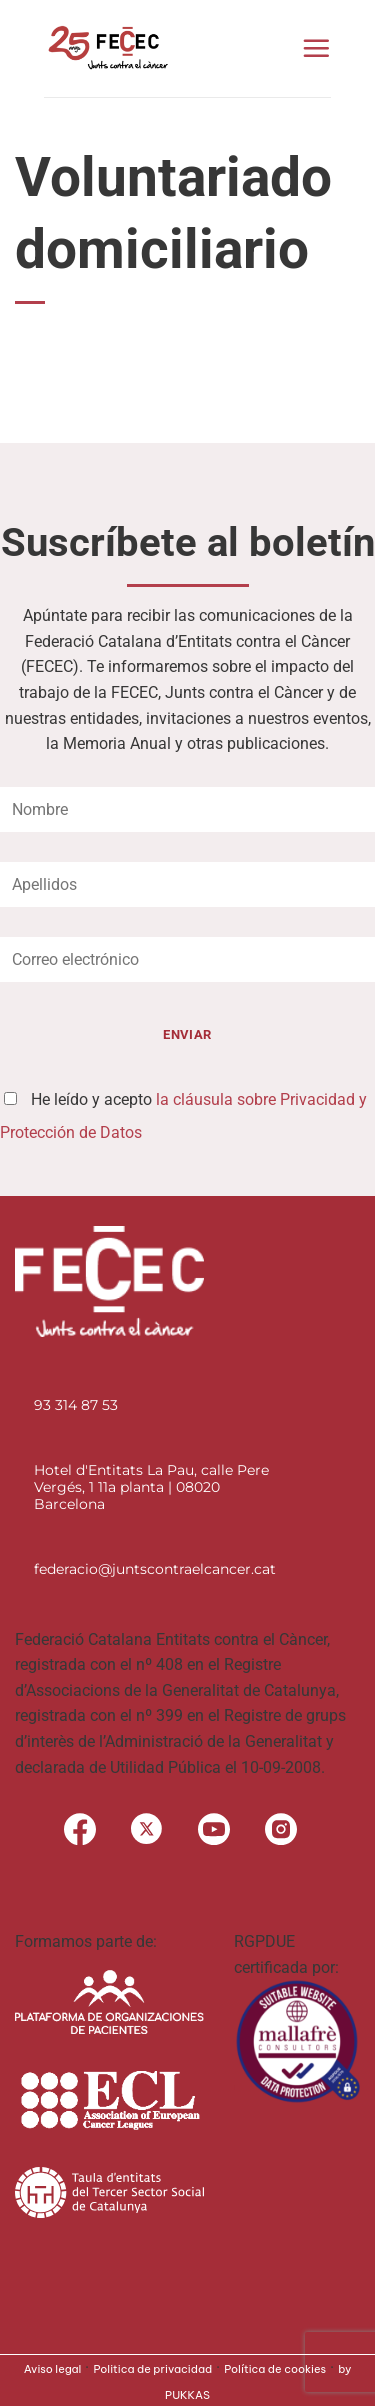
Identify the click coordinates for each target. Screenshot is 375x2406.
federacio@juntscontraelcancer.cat (155, 1569)
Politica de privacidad (152, 2369)
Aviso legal (53, 2369)
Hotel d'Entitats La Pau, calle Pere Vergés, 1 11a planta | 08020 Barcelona (151, 1487)
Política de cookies (275, 2369)
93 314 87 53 (76, 1405)
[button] (316, 48)
